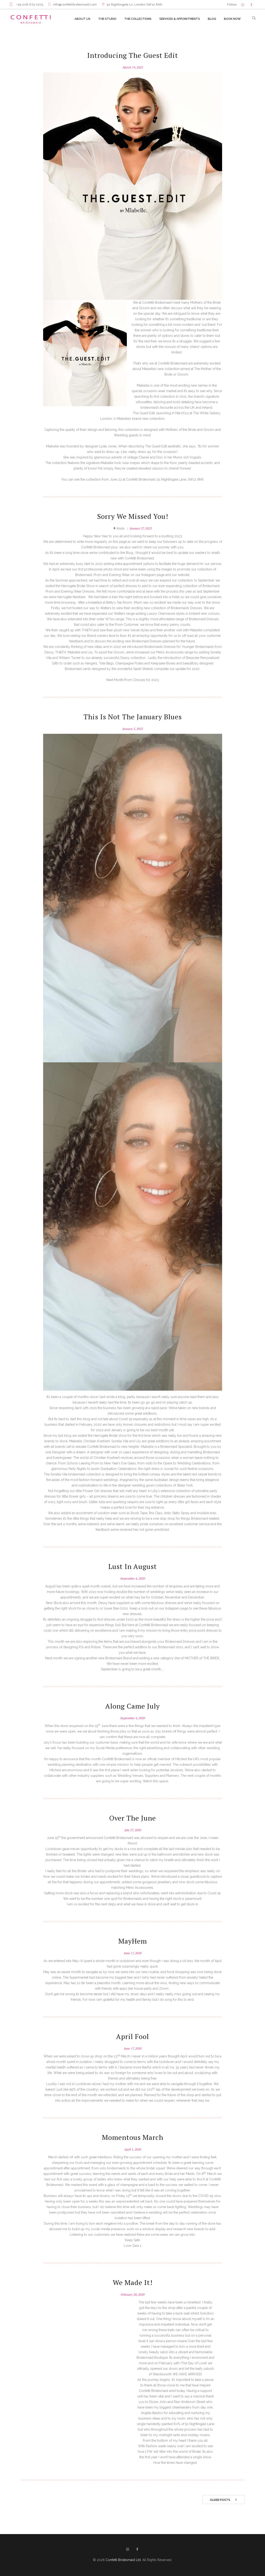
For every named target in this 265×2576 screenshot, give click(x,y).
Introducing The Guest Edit (132, 55)
